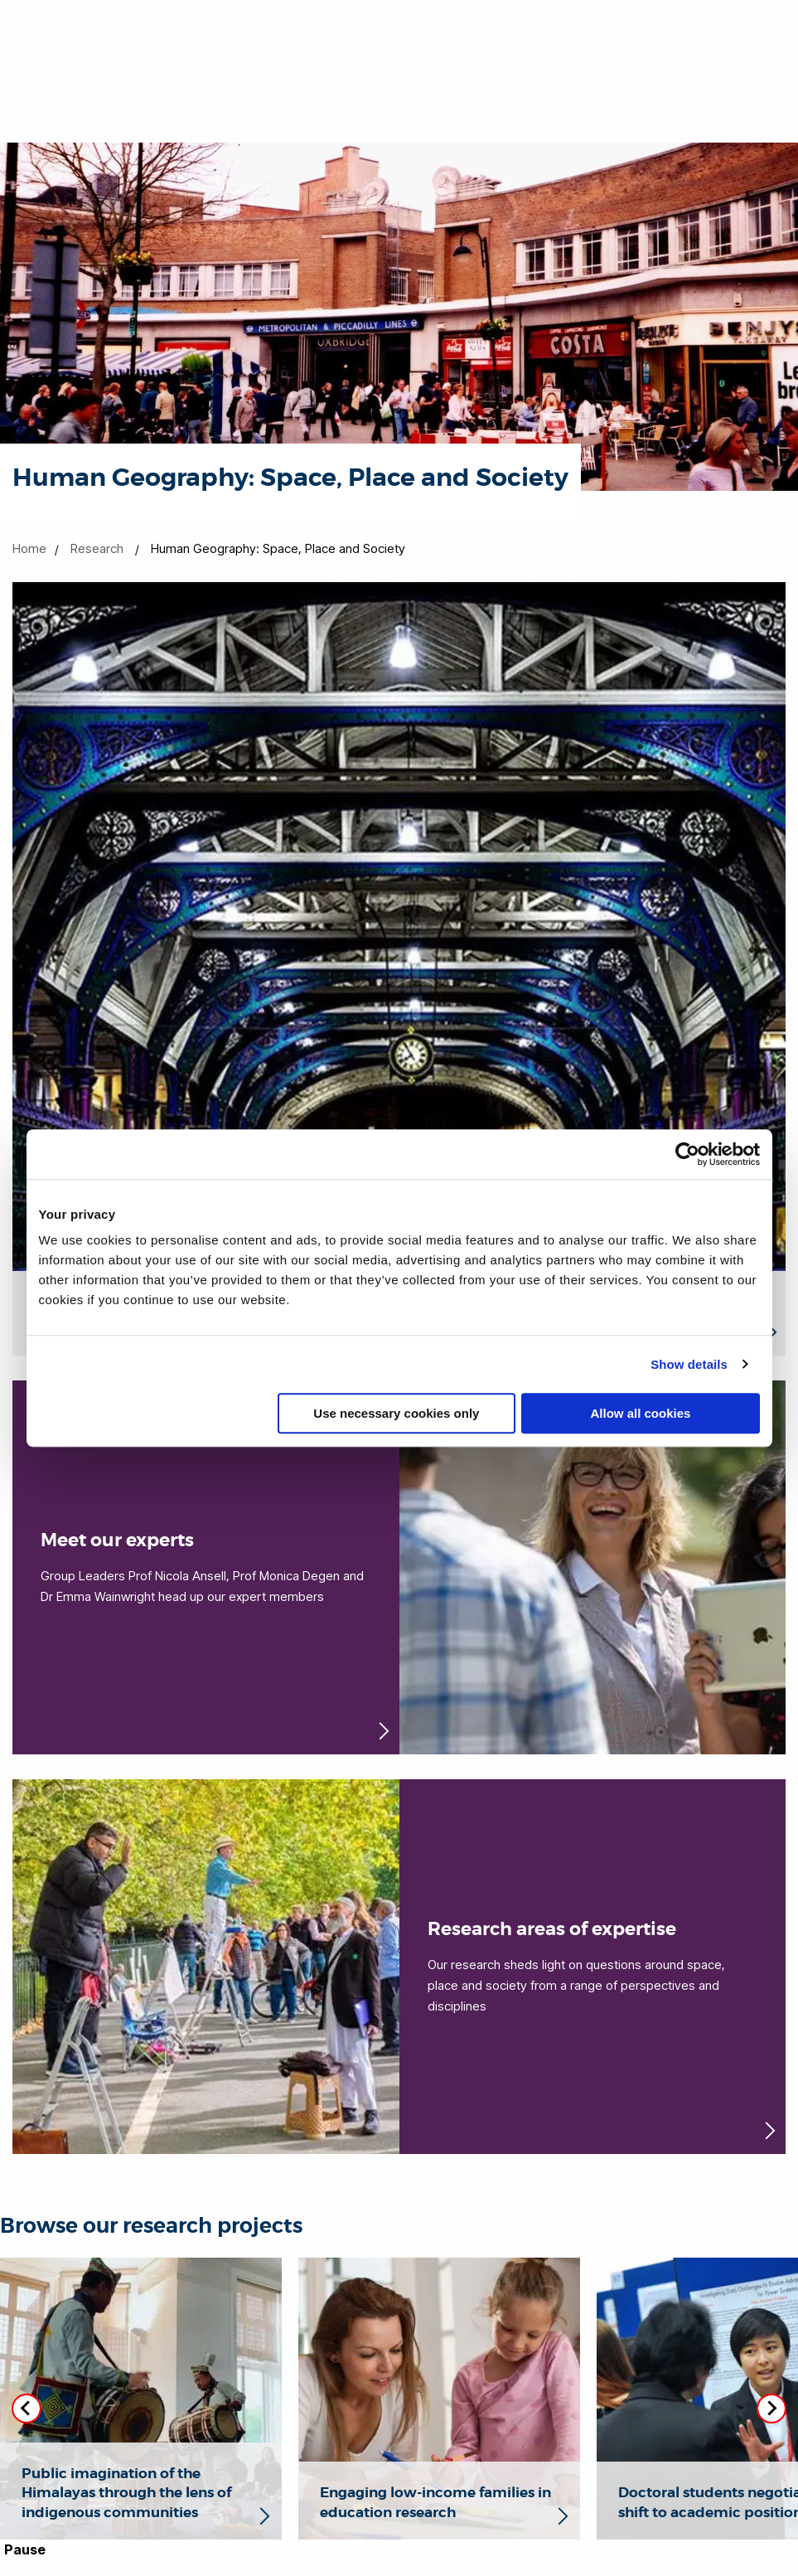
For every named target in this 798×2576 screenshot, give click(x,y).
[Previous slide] (26, 2408)
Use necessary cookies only (396, 1413)
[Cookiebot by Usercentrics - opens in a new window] (687, 1154)
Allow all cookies (641, 1413)
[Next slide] (771, 2408)
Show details (689, 1364)
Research (96, 548)
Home (29, 548)
